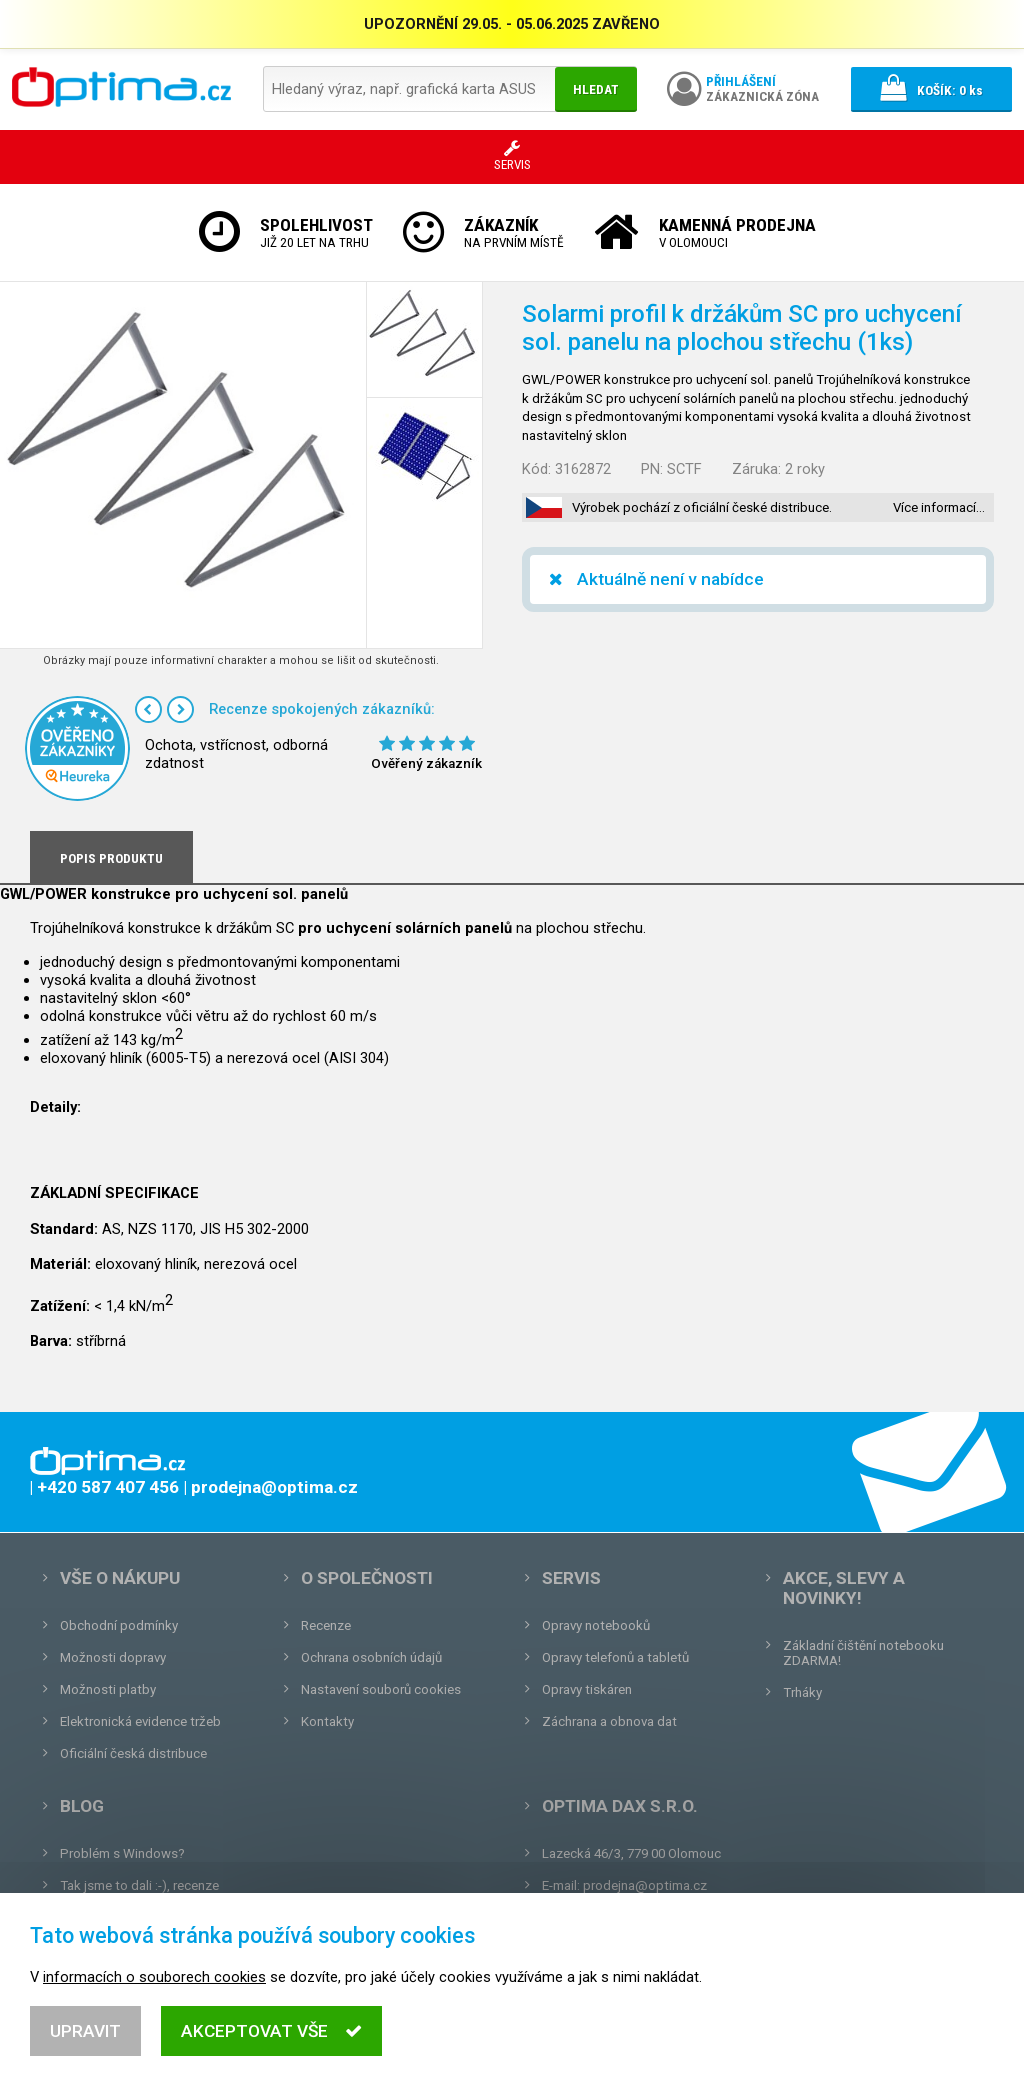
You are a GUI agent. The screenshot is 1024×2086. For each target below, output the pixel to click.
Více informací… (939, 507)
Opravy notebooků (596, 1625)
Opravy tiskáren (587, 1689)
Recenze (326, 1625)
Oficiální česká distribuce (133, 1753)
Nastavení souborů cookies (381, 1689)
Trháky (802, 1692)
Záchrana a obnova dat (609, 1721)
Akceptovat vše (271, 2031)
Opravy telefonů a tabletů (615, 1657)
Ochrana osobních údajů (371, 1657)
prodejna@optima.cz (645, 1885)
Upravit (85, 2031)
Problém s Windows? (122, 1853)
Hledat (596, 89)
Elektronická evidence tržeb (140, 1721)
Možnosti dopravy (113, 1657)
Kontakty (327, 1721)
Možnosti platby (108, 1689)
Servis (571, 1578)
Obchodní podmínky (119, 1625)
